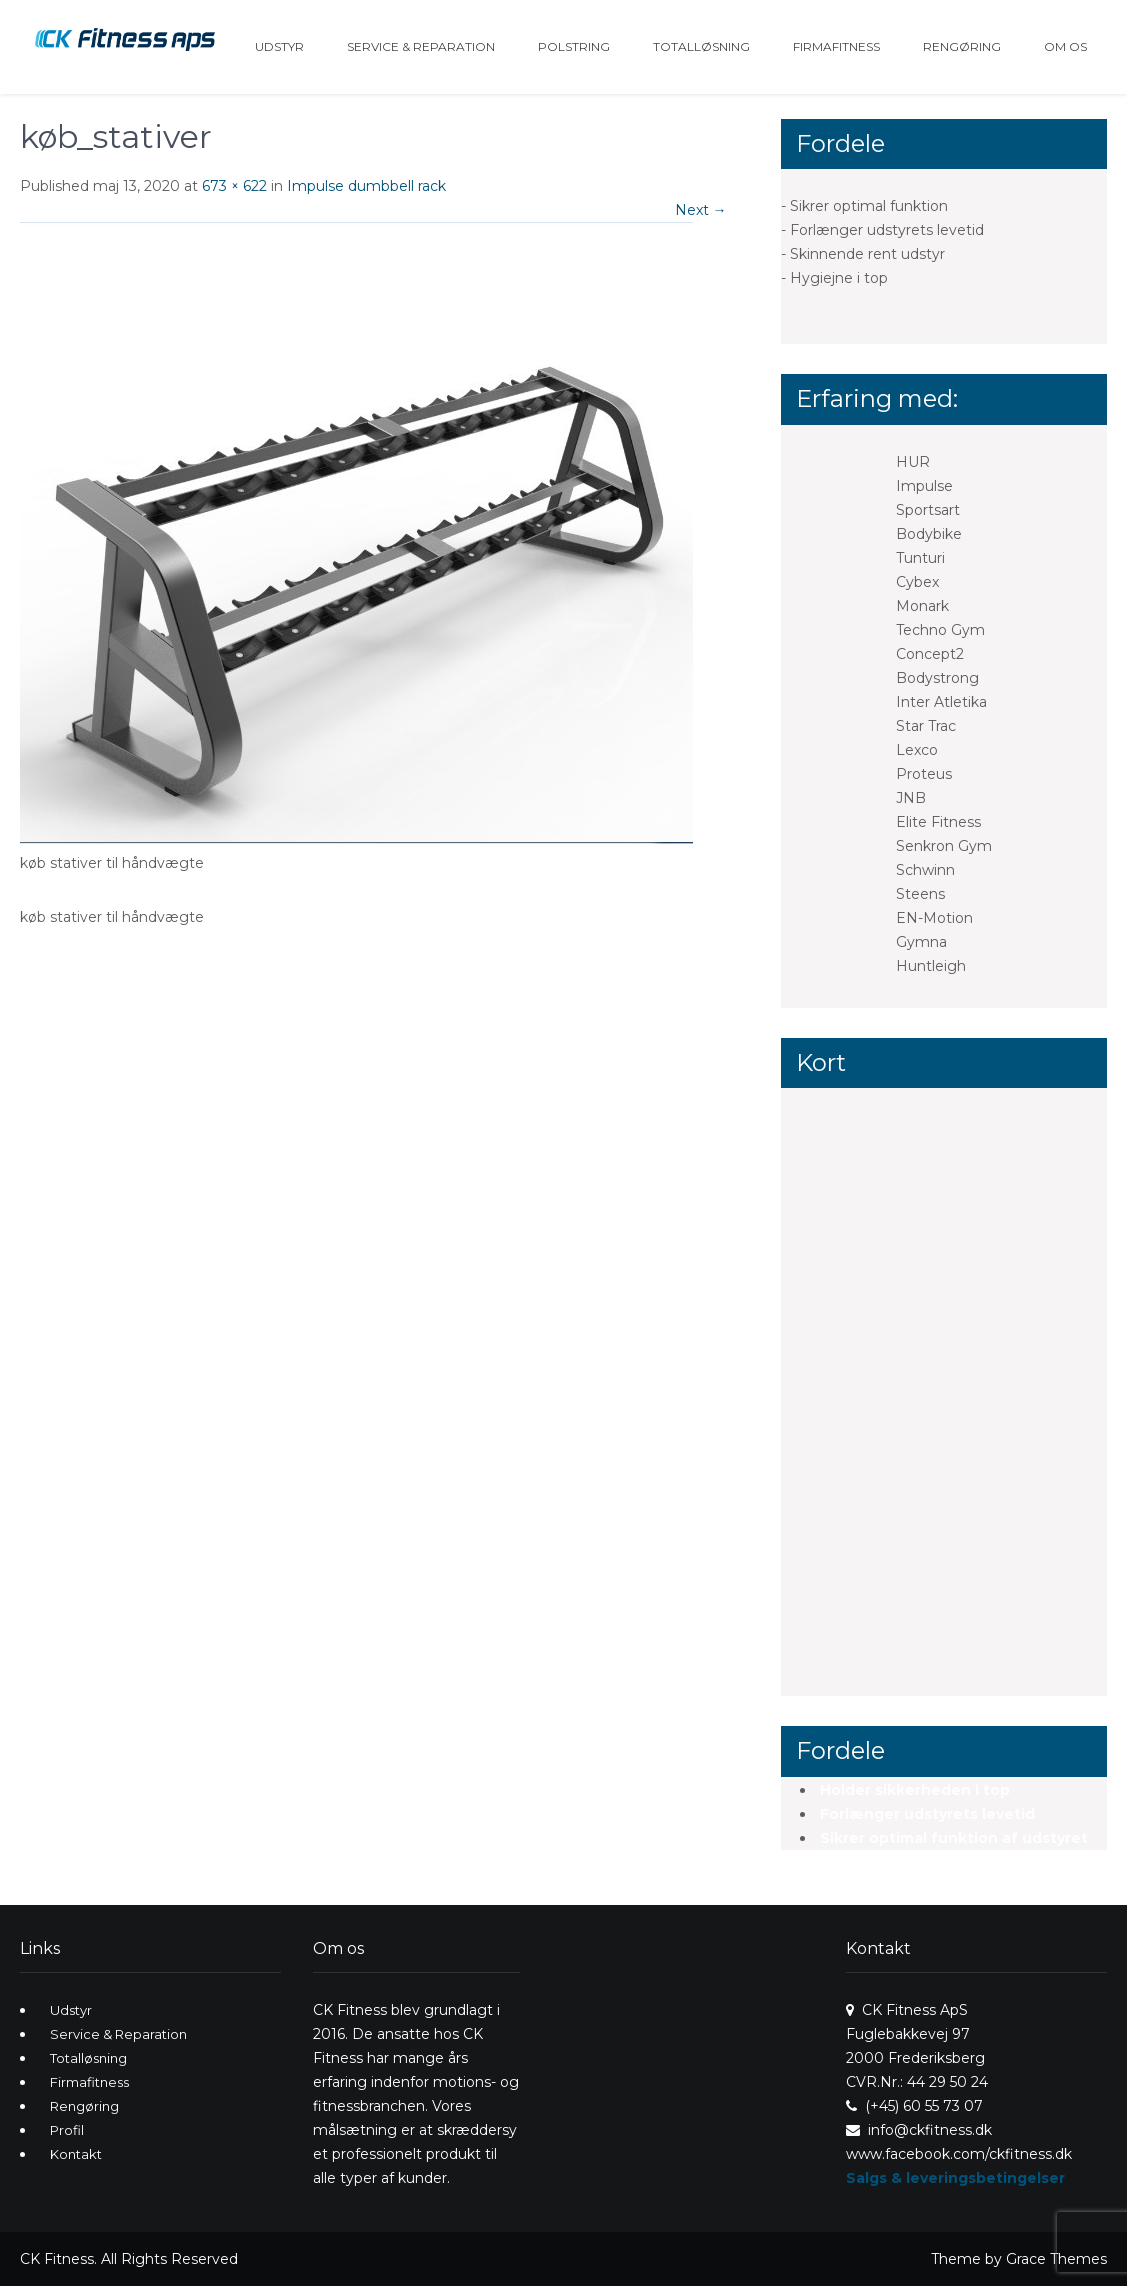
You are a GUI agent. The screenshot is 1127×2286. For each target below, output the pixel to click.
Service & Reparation (421, 46)
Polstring (574, 46)
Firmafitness (836, 46)
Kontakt (76, 2154)
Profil (67, 2130)
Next (701, 210)
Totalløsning (701, 46)
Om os (1065, 46)
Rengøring (962, 46)
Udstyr (279, 46)
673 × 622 (234, 186)
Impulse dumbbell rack (366, 186)
